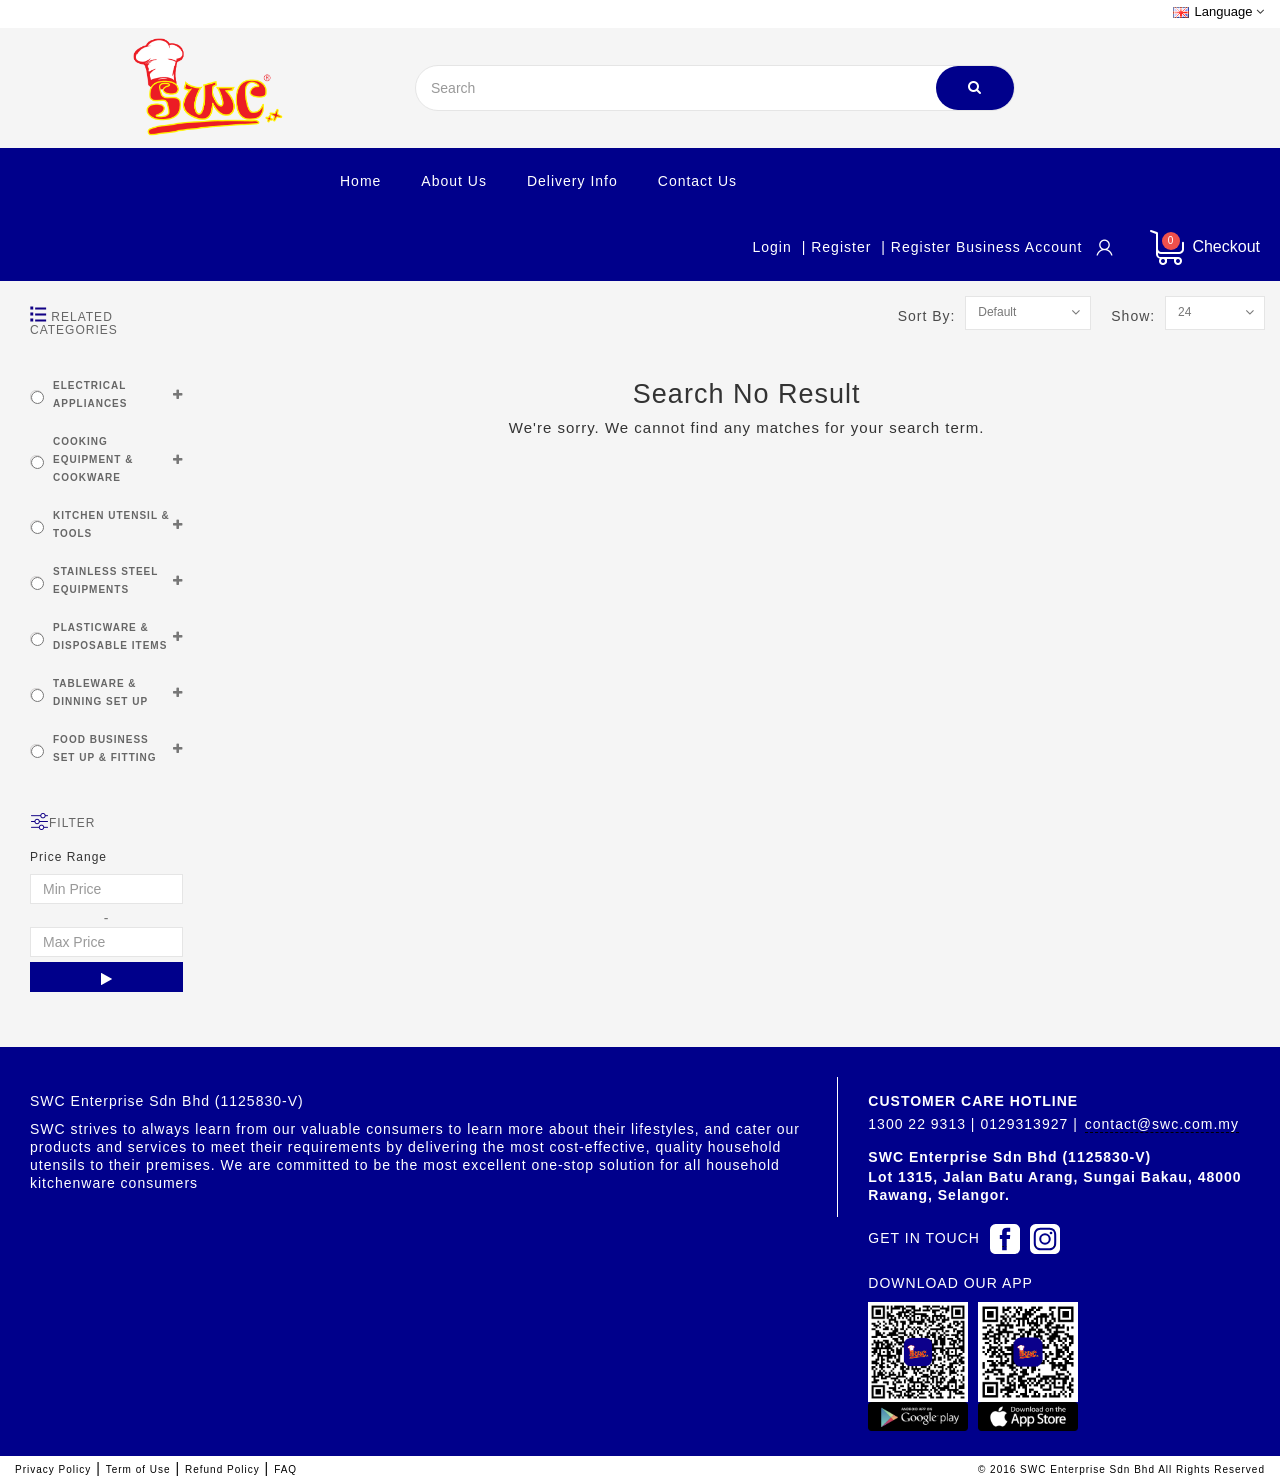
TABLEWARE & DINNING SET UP (100, 692)
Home (360, 181)
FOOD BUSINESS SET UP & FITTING (105, 748)
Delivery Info (572, 181)
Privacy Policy (53, 1469)
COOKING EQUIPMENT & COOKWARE (93, 459)
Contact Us (697, 181)
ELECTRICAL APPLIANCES (90, 394)
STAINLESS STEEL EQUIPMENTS (105, 580)
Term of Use (138, 1469)
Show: (1138, 316)
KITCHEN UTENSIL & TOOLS (111, 524)
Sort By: (932, 316)
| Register (837, 247)
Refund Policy (222, 1469)
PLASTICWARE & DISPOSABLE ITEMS (110, 636)
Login (771, 247)
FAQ (285, 1469)
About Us (454, 181)
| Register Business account (981, 247)
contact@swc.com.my (1162, 1124)
